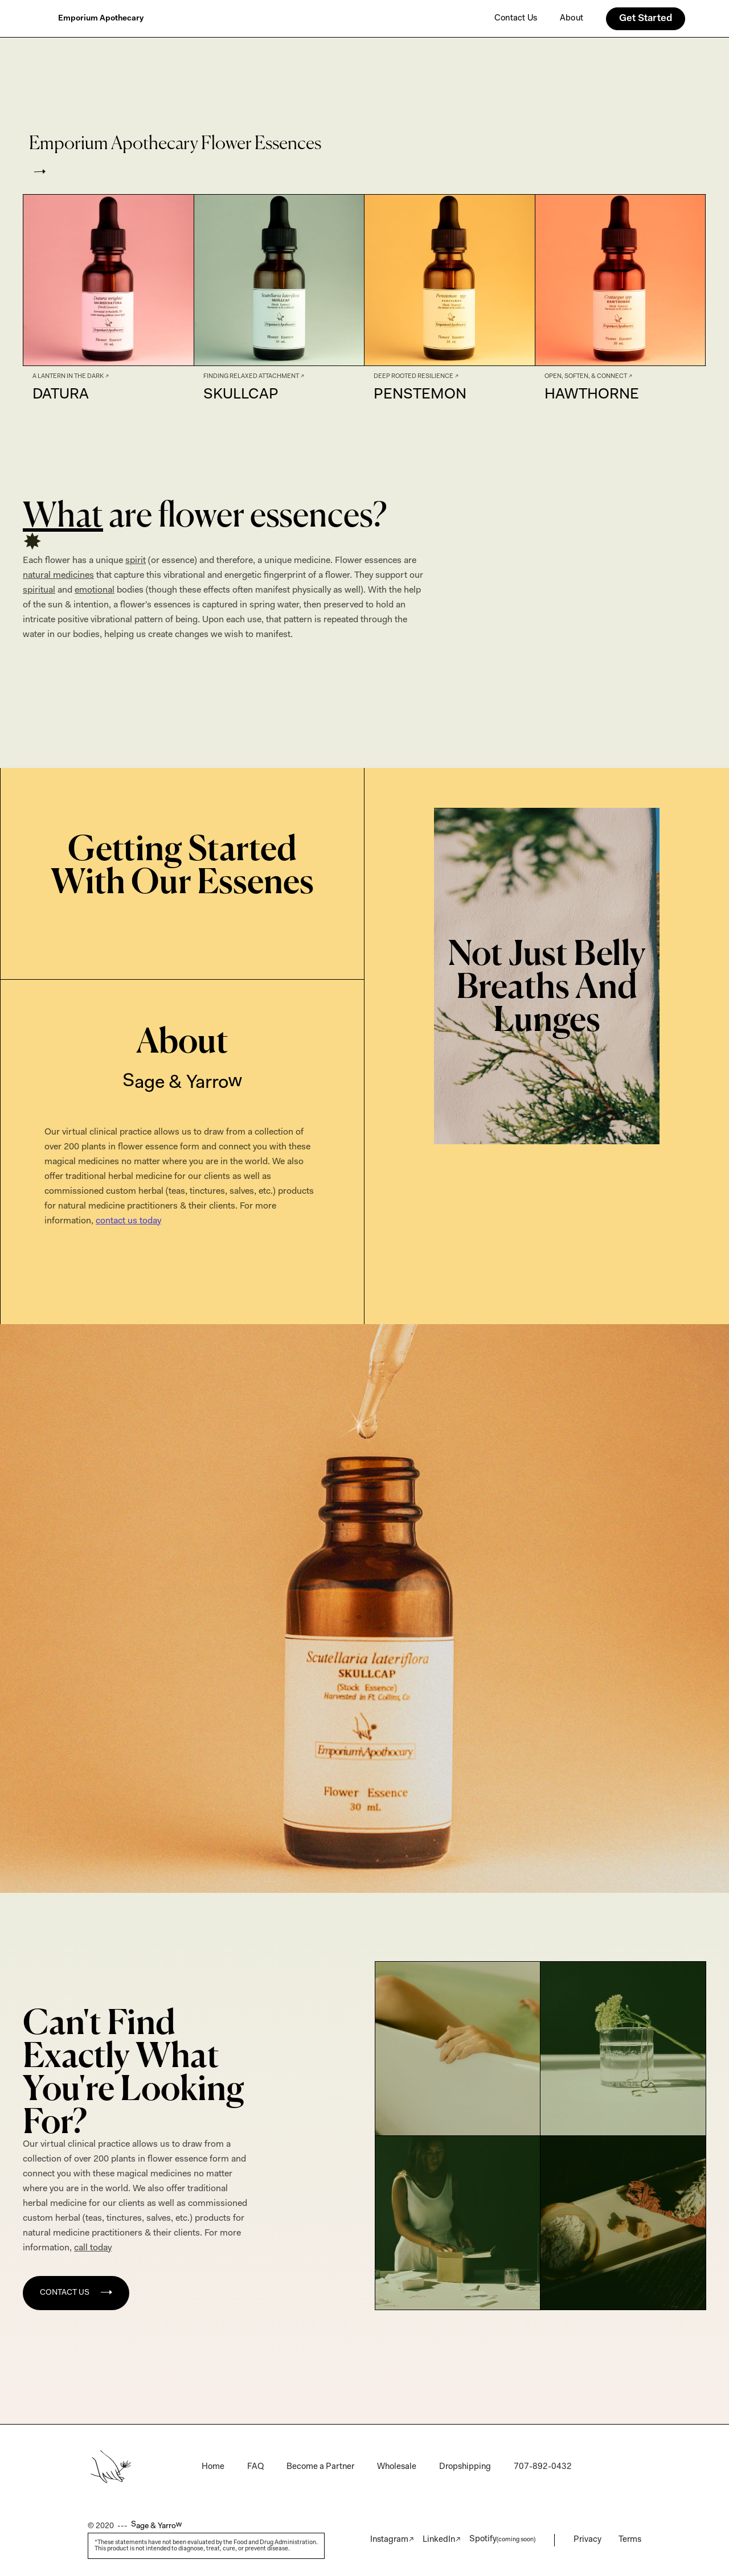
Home (213, 2467)
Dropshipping (465, 2467)
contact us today (128, 1221)
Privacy (587, 2540)
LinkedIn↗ (442, 2540)
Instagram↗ (392, 2540)
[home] (101, 19)
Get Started (645, 18)
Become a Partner (320, 2467)
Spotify (502, 2539)
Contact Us (515, 18)
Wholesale (396, 2467)
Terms (630, 2540)
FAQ (255, 2467)
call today (93, 2248)
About (571, 18)
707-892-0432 (543, 2467)
